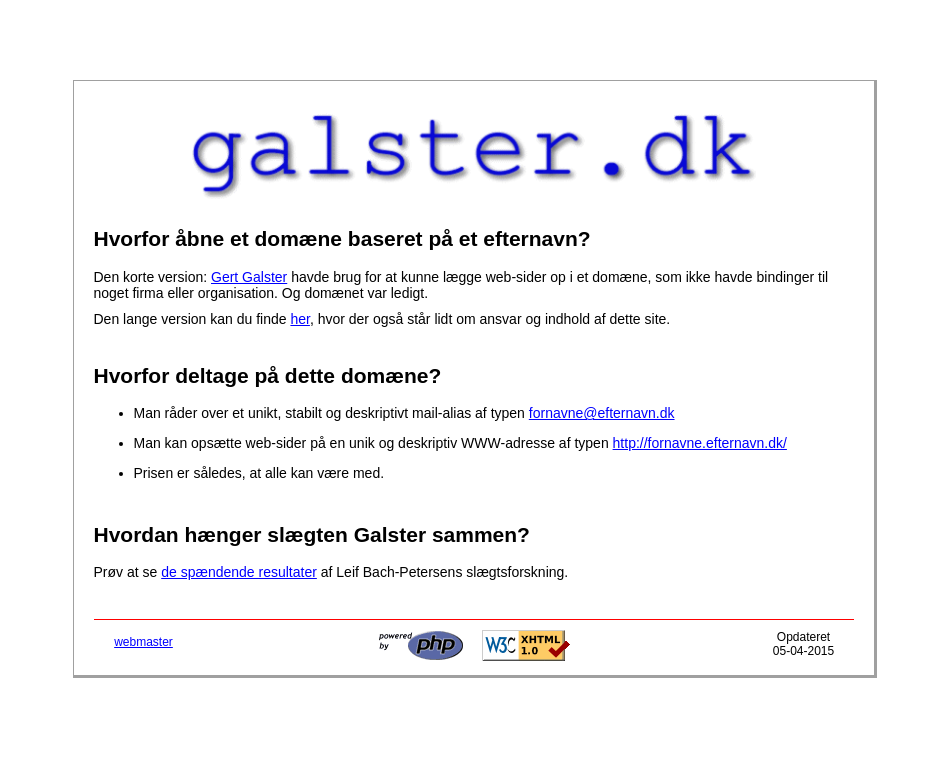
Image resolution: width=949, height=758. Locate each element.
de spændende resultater (239, 572)
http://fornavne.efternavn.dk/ (700, 443)
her (299, 319)
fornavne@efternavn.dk (602, 413)
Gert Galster (249, 277)
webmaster (143, 642)
